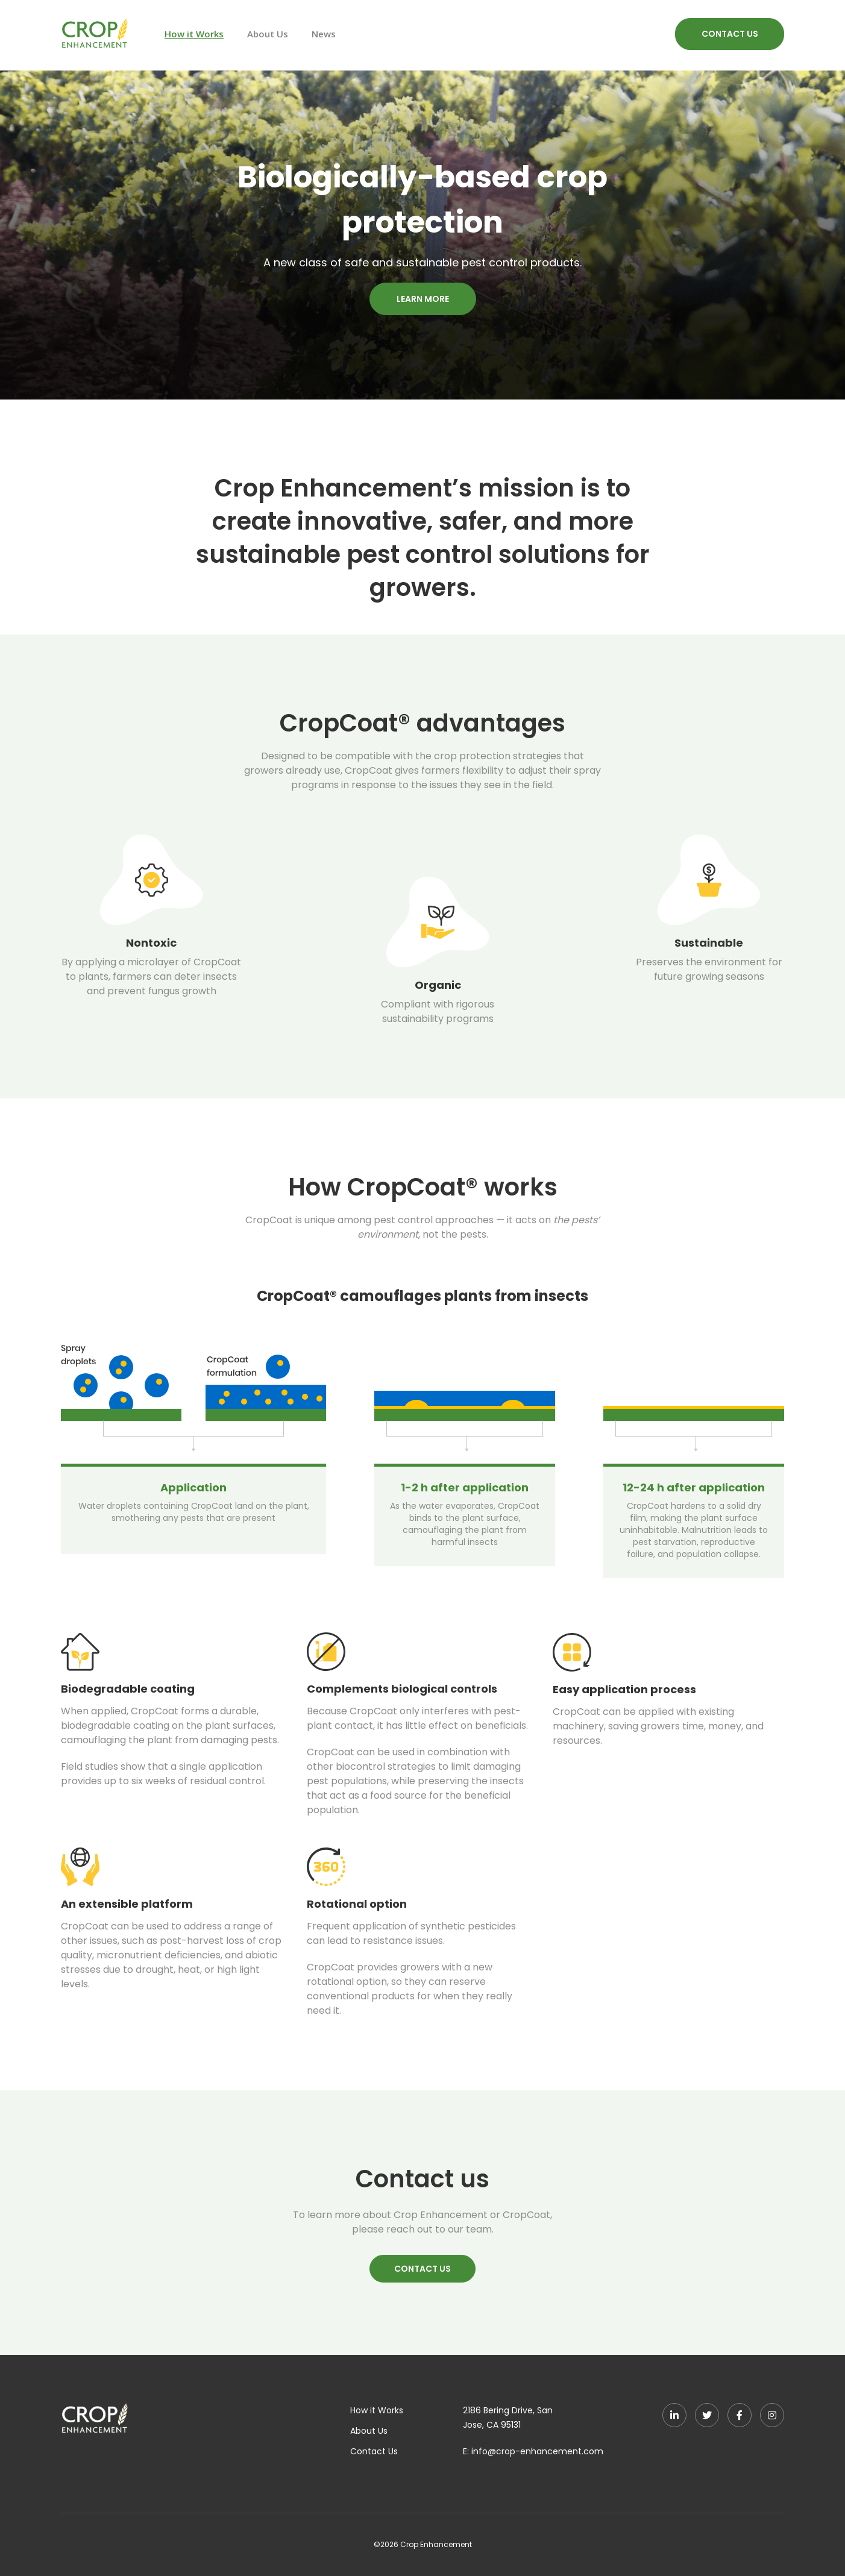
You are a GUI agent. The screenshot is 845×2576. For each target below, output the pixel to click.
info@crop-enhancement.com (537, 2451)
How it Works (194, 34)
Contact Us (374, 2451)
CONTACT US (730, 34)
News (324, 34)
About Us (267, 34)
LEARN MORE (423, 299)
